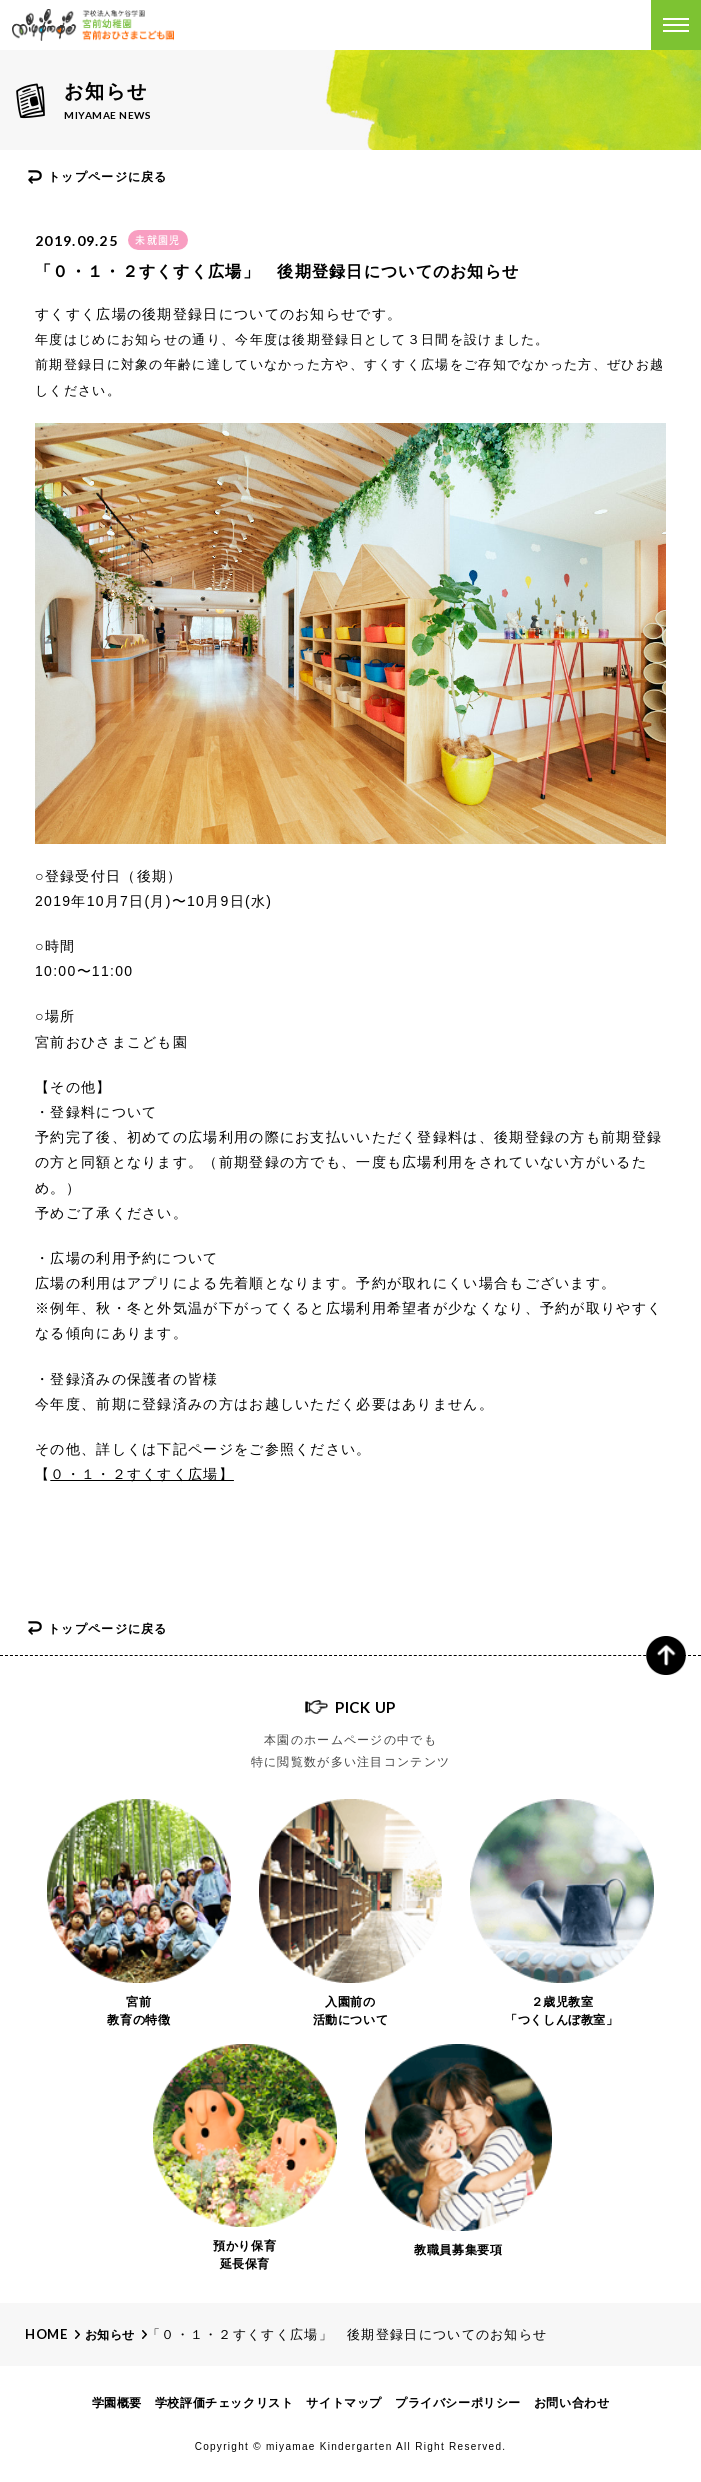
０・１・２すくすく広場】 (142, 1474)
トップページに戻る (108, 177)
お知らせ (110, 2335)
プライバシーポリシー (458, 2403)
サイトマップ (344, 2403)
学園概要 (117, 2403)
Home (46, 2334)
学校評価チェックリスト (224, 2403)
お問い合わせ (572, 2403)
